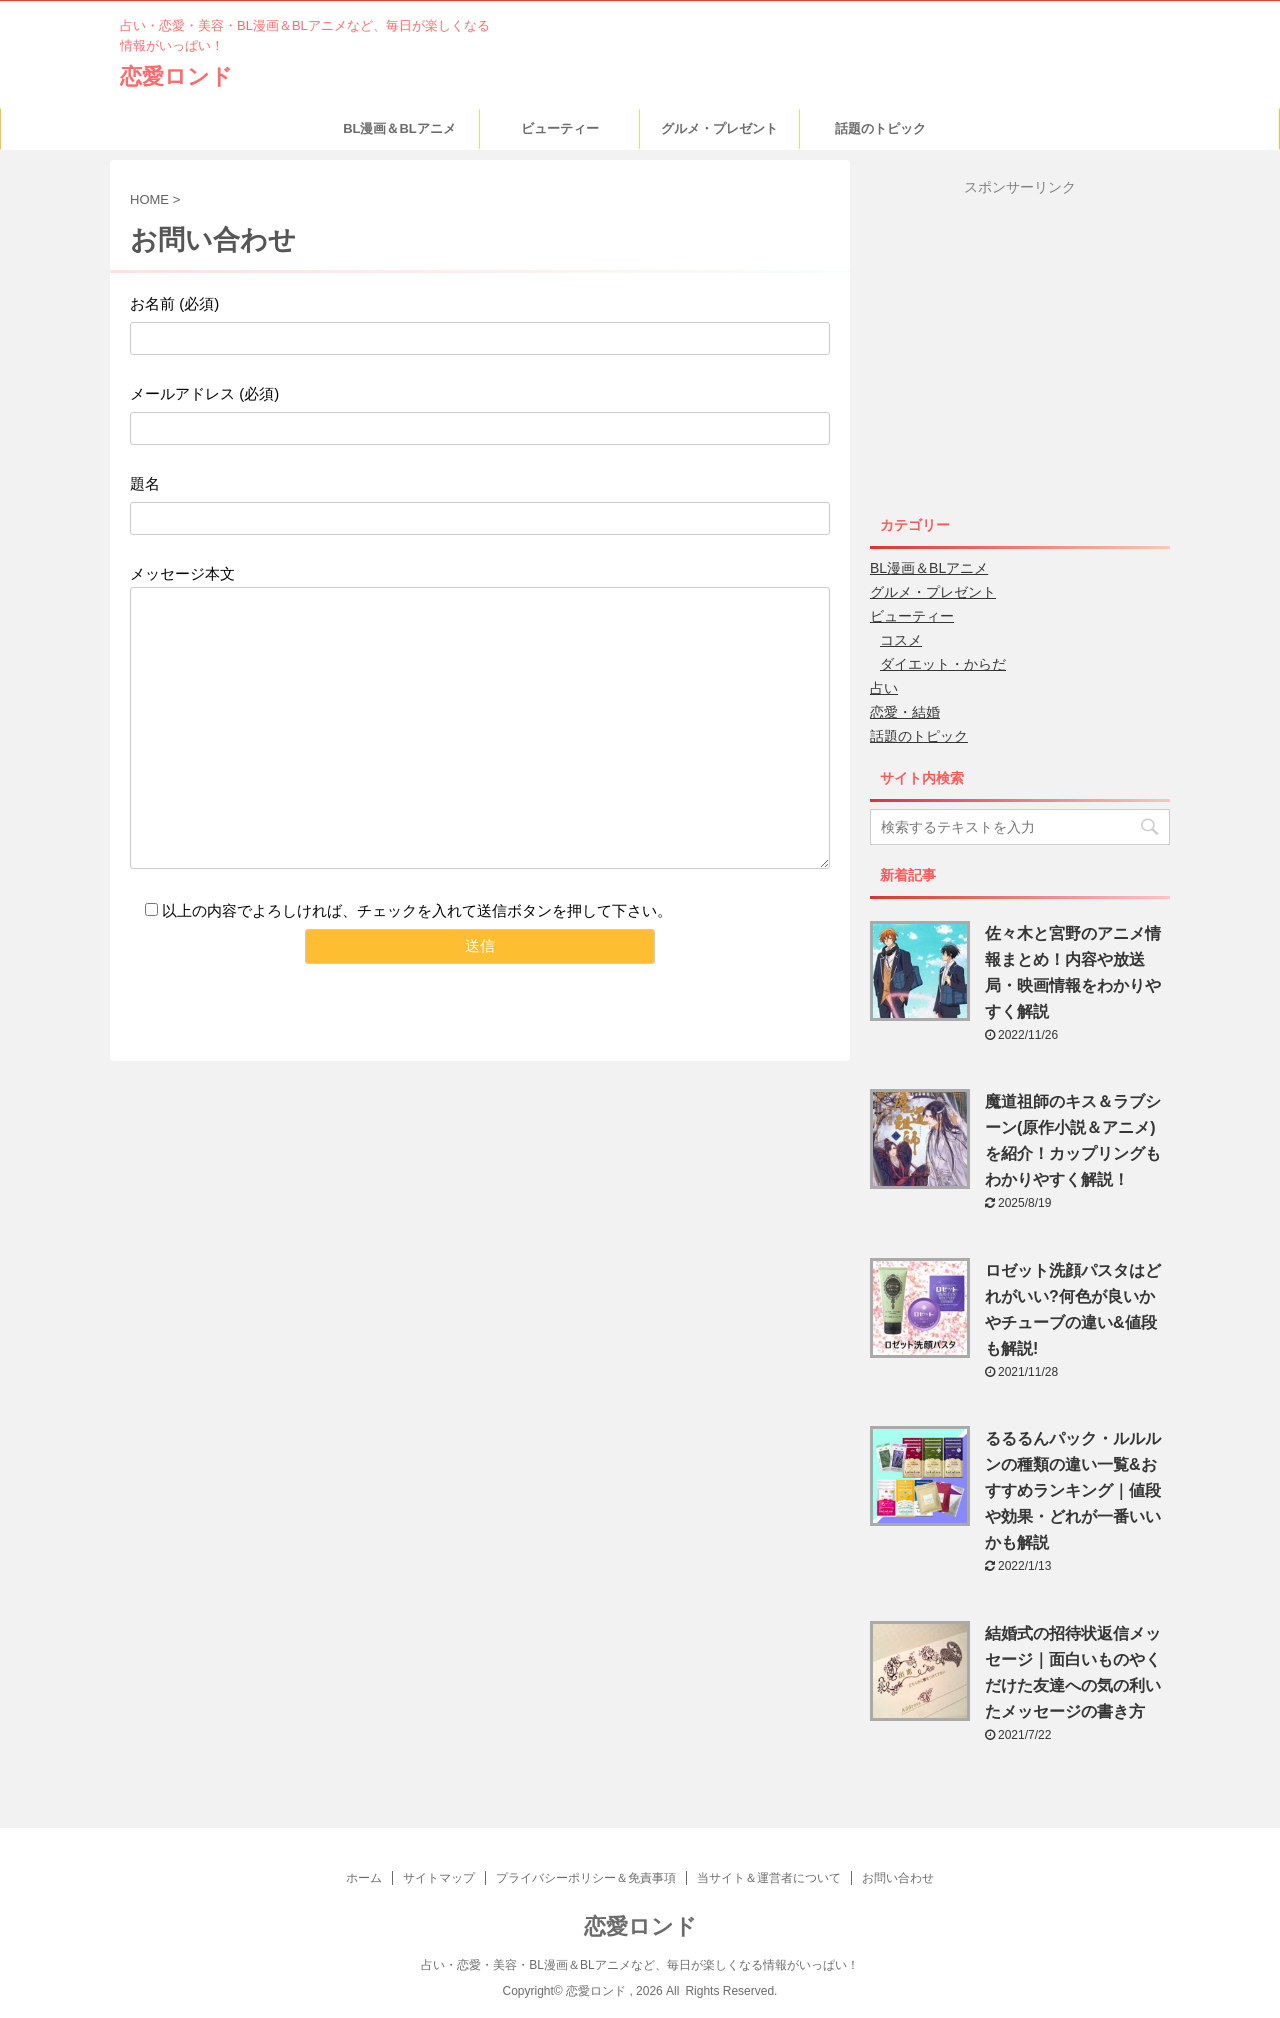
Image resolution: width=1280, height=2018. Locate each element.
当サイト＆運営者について (769, 1878)
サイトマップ (439, 1878)
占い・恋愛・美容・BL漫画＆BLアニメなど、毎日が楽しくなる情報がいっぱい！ (639, 1965)
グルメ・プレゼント (719, 128)
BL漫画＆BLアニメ (399, 128)
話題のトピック (880, 128)
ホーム (364, 1878)
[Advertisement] (1038, 337)
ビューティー (560, 128)
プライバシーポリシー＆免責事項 (586, 1878)
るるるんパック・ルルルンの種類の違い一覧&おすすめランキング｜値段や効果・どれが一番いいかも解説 (1073, 1490)
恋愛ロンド (176, 76)
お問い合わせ (898, 1878)
